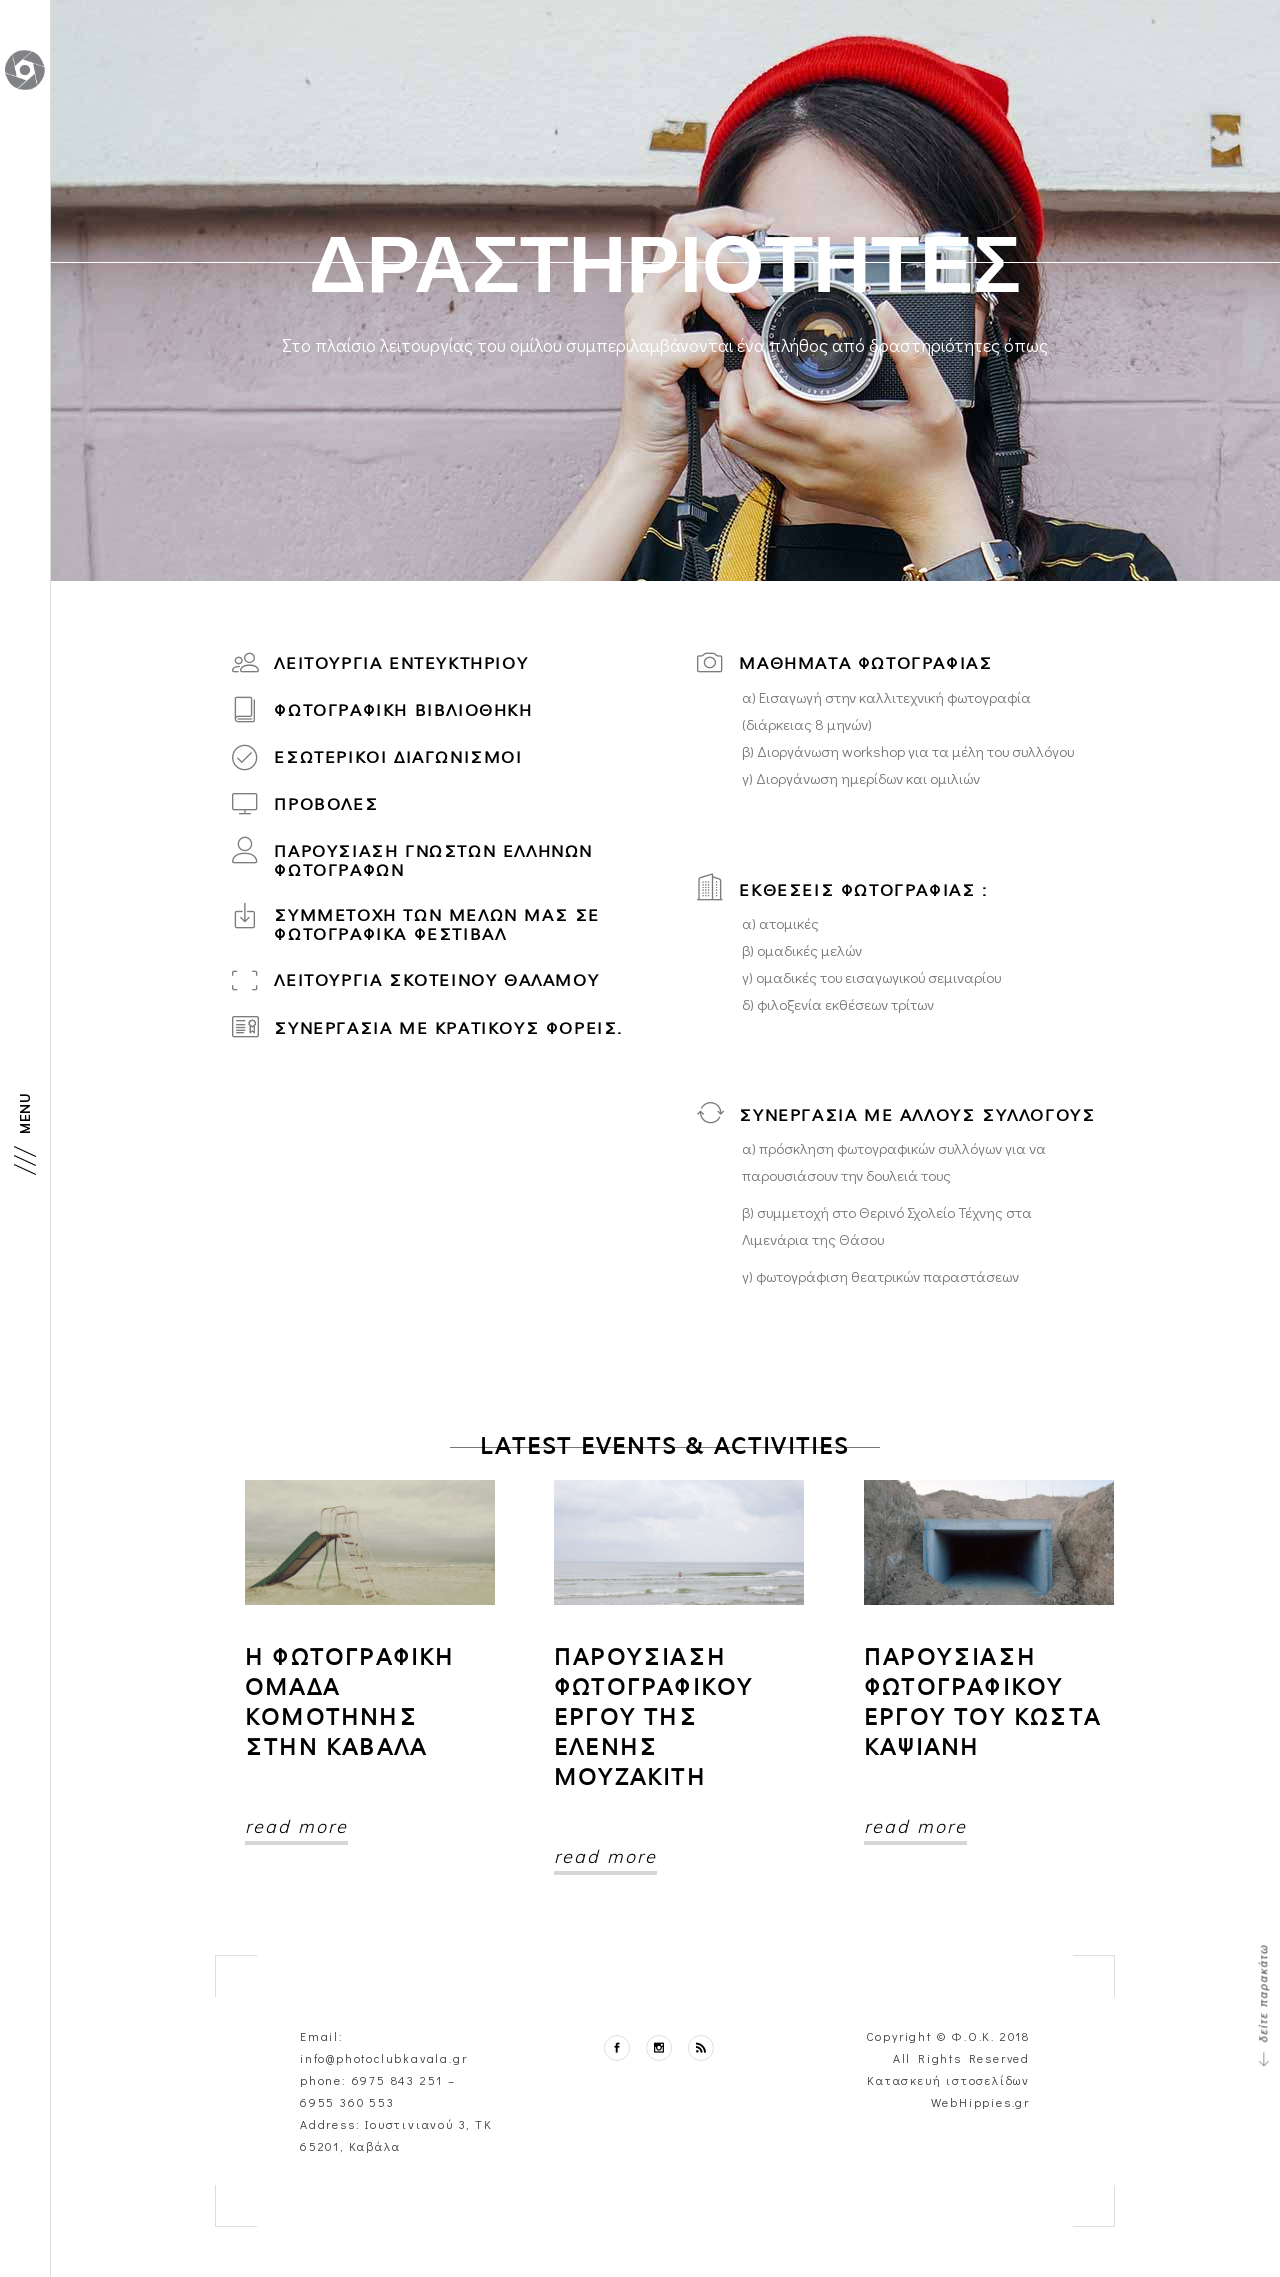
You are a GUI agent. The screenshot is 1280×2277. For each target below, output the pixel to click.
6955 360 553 (347, 2102)
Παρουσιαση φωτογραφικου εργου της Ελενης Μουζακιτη (653, 1717)
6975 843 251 (398, 2080)
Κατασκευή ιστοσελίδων (948, 2080)
